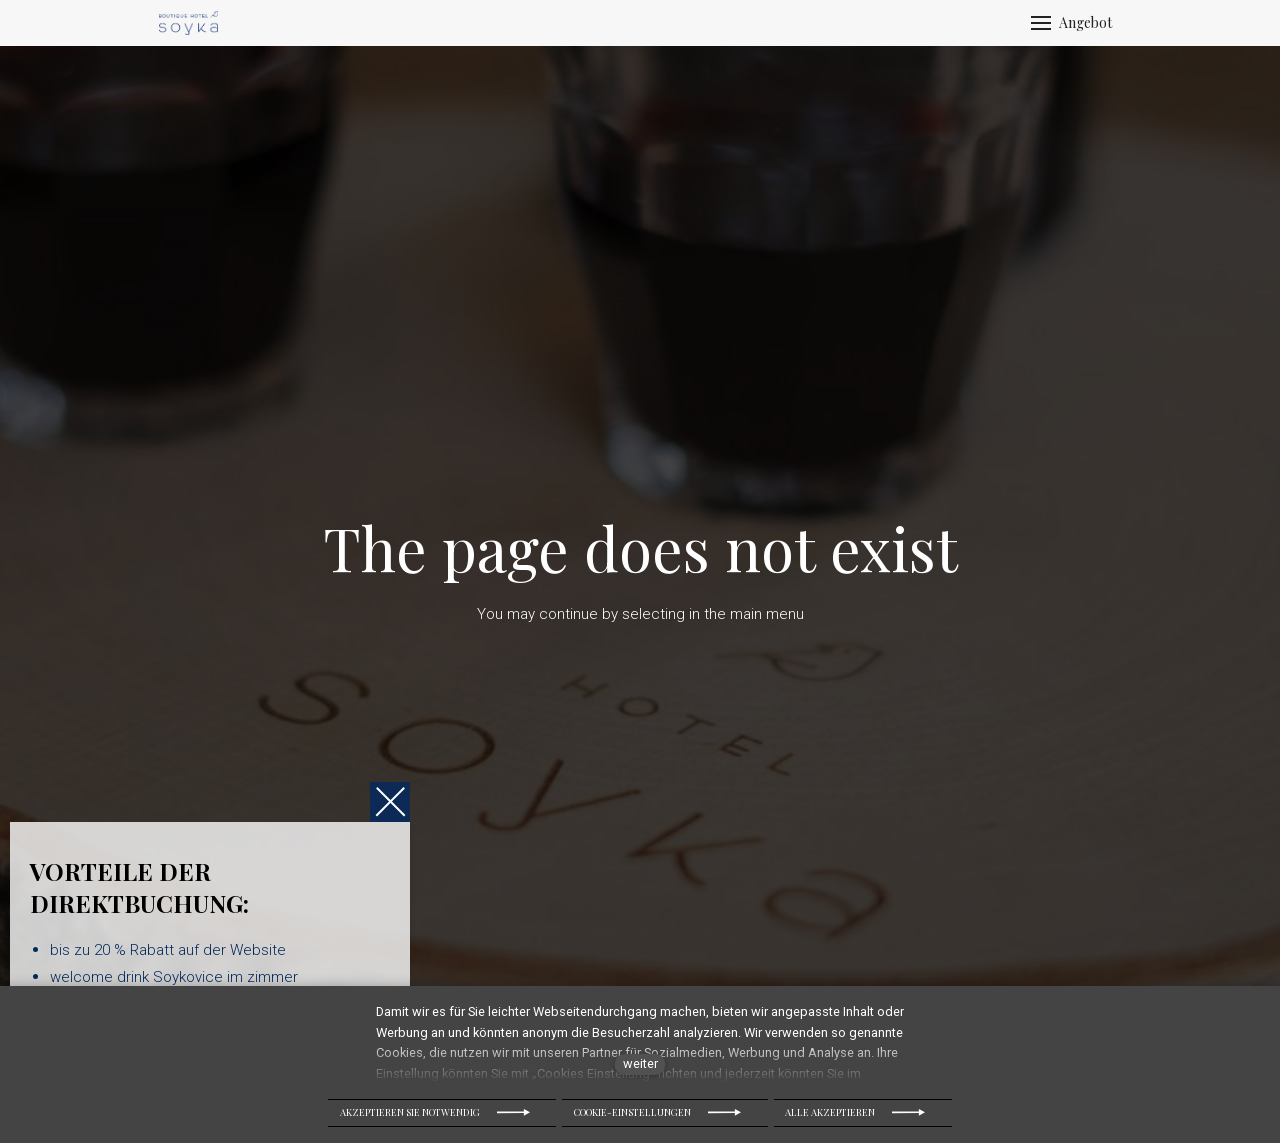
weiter (640, 1063)
